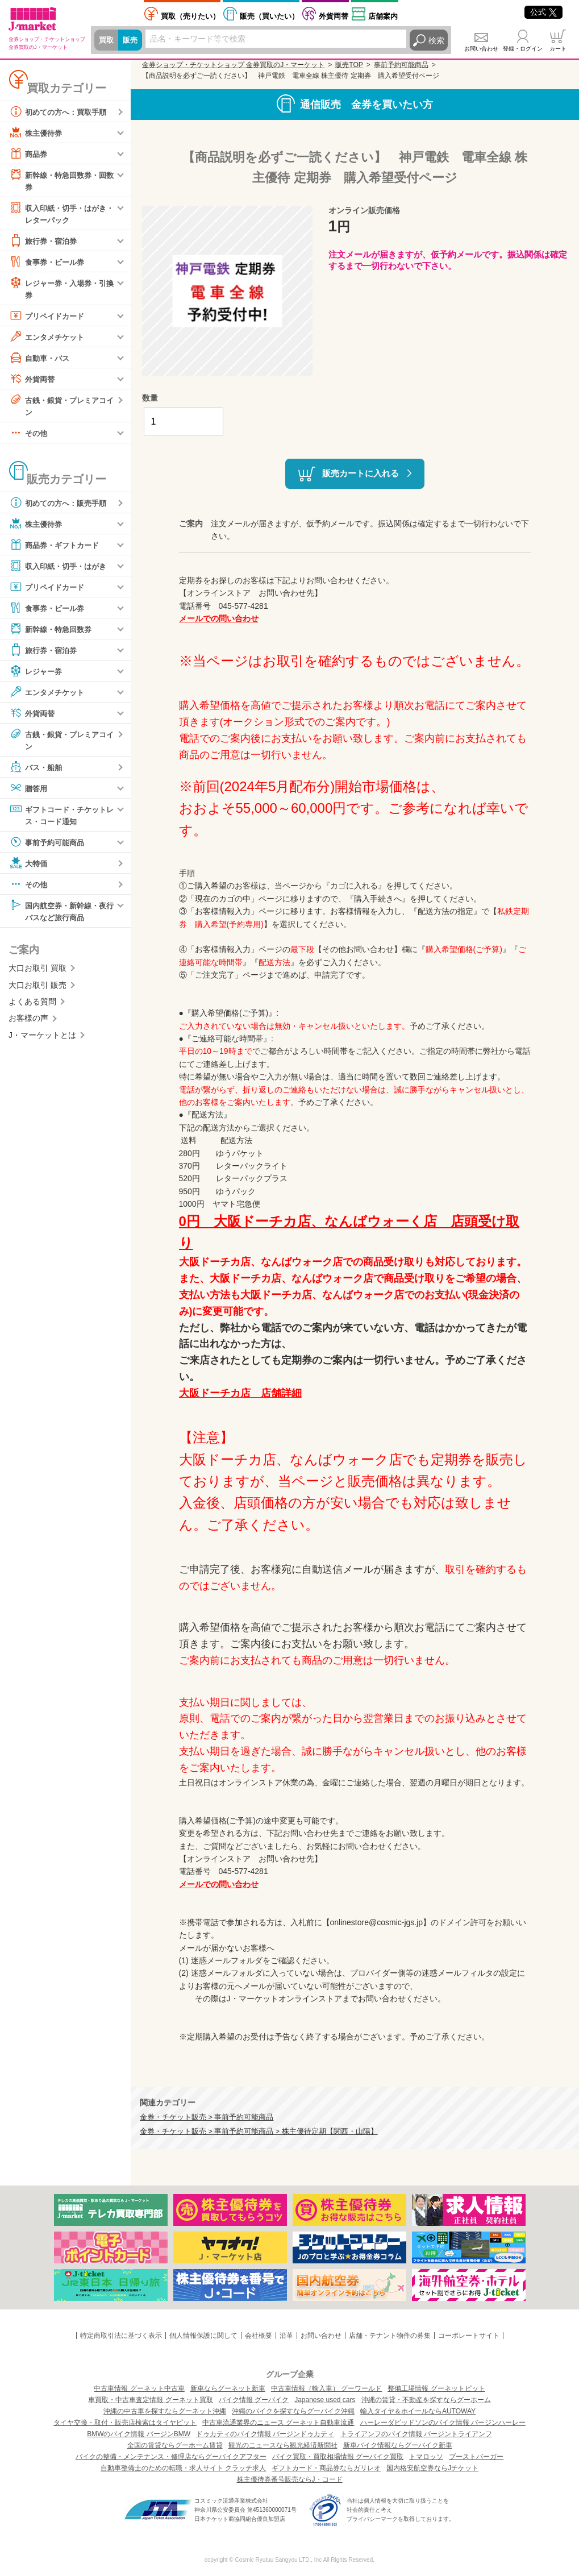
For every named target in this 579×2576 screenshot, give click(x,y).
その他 (29, 436)
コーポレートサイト (468, 2336)
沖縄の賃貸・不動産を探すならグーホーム (426, 2400)
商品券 (29, 153)
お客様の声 (28, 1023)
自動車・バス (41, 360)
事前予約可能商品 (49, 846)
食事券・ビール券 (49, 263)
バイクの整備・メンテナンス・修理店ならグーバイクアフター (171, 2457)
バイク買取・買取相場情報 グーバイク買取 (337, 2457)
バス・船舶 (37, 771)
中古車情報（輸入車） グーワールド (326, 2388)
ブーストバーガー (476, 2457)
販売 (132, 40)
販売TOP (349, 65)
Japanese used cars (324, 2400)
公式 (543, 11)
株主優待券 (37, 132)
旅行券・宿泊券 (45, 242)
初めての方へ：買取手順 (61, 111)
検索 (436, 40)
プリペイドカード (49, 318)
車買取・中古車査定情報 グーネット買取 (150, 2400)
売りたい (190, 16)
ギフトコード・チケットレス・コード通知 (61, 818)
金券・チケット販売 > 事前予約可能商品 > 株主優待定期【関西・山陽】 (259, 2131)
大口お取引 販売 (37, 990)
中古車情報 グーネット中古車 (139, 2388)
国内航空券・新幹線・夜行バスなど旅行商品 (61, 915)
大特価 (29, 867)
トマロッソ (426, 2457)
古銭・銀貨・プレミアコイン (61, 407)
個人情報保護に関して (203, 2336)
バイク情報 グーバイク (254, 2400)
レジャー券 (37, 674)
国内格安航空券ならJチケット (432, 2468)
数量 (150, 397)
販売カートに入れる (360, 473)
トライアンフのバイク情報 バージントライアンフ (416, 2434)
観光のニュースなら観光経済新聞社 (283, 2445)
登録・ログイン (523, 48)
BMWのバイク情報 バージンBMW (138, 2434)
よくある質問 (32, 1007)
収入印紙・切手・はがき (61, 569)
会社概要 (258, 2336)
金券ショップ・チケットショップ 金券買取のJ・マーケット (233, 65)
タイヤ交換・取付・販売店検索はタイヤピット (125, 2423)
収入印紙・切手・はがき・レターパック (57, 213)
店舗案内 (383, 16)
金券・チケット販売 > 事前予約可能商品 (206, 2117)
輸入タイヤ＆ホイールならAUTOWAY (418, 2411)
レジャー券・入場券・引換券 (61, 289)
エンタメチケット (49, 339)
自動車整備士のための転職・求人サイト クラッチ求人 (183, 2468)
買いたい (269, 16)
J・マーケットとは (42, 1040)
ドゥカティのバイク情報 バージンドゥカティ (265, 2434)
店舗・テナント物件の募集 (390, 2336)
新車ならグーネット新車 (227, 2388)
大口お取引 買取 (37, 973)
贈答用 (29, 792)
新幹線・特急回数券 (53, 632)
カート (557, 48)
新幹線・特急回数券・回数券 (61, 180)
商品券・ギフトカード (57, 548)
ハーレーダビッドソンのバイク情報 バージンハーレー (443, 2423)
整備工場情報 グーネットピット (436, 2388)
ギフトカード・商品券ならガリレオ (326, 2468)
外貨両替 (333, 16)
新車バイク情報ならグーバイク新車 (397, 2445)
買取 (107, 40)
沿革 (286, 2336)
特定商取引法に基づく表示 (121, 2336)
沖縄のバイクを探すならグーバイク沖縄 (293, 2411)
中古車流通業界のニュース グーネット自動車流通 (278, 2423)
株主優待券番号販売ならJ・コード (290, 2479)
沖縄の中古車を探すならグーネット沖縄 (164, 2411)
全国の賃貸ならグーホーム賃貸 (175, 2445)
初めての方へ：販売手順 (61, 506)
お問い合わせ (481, 48)
